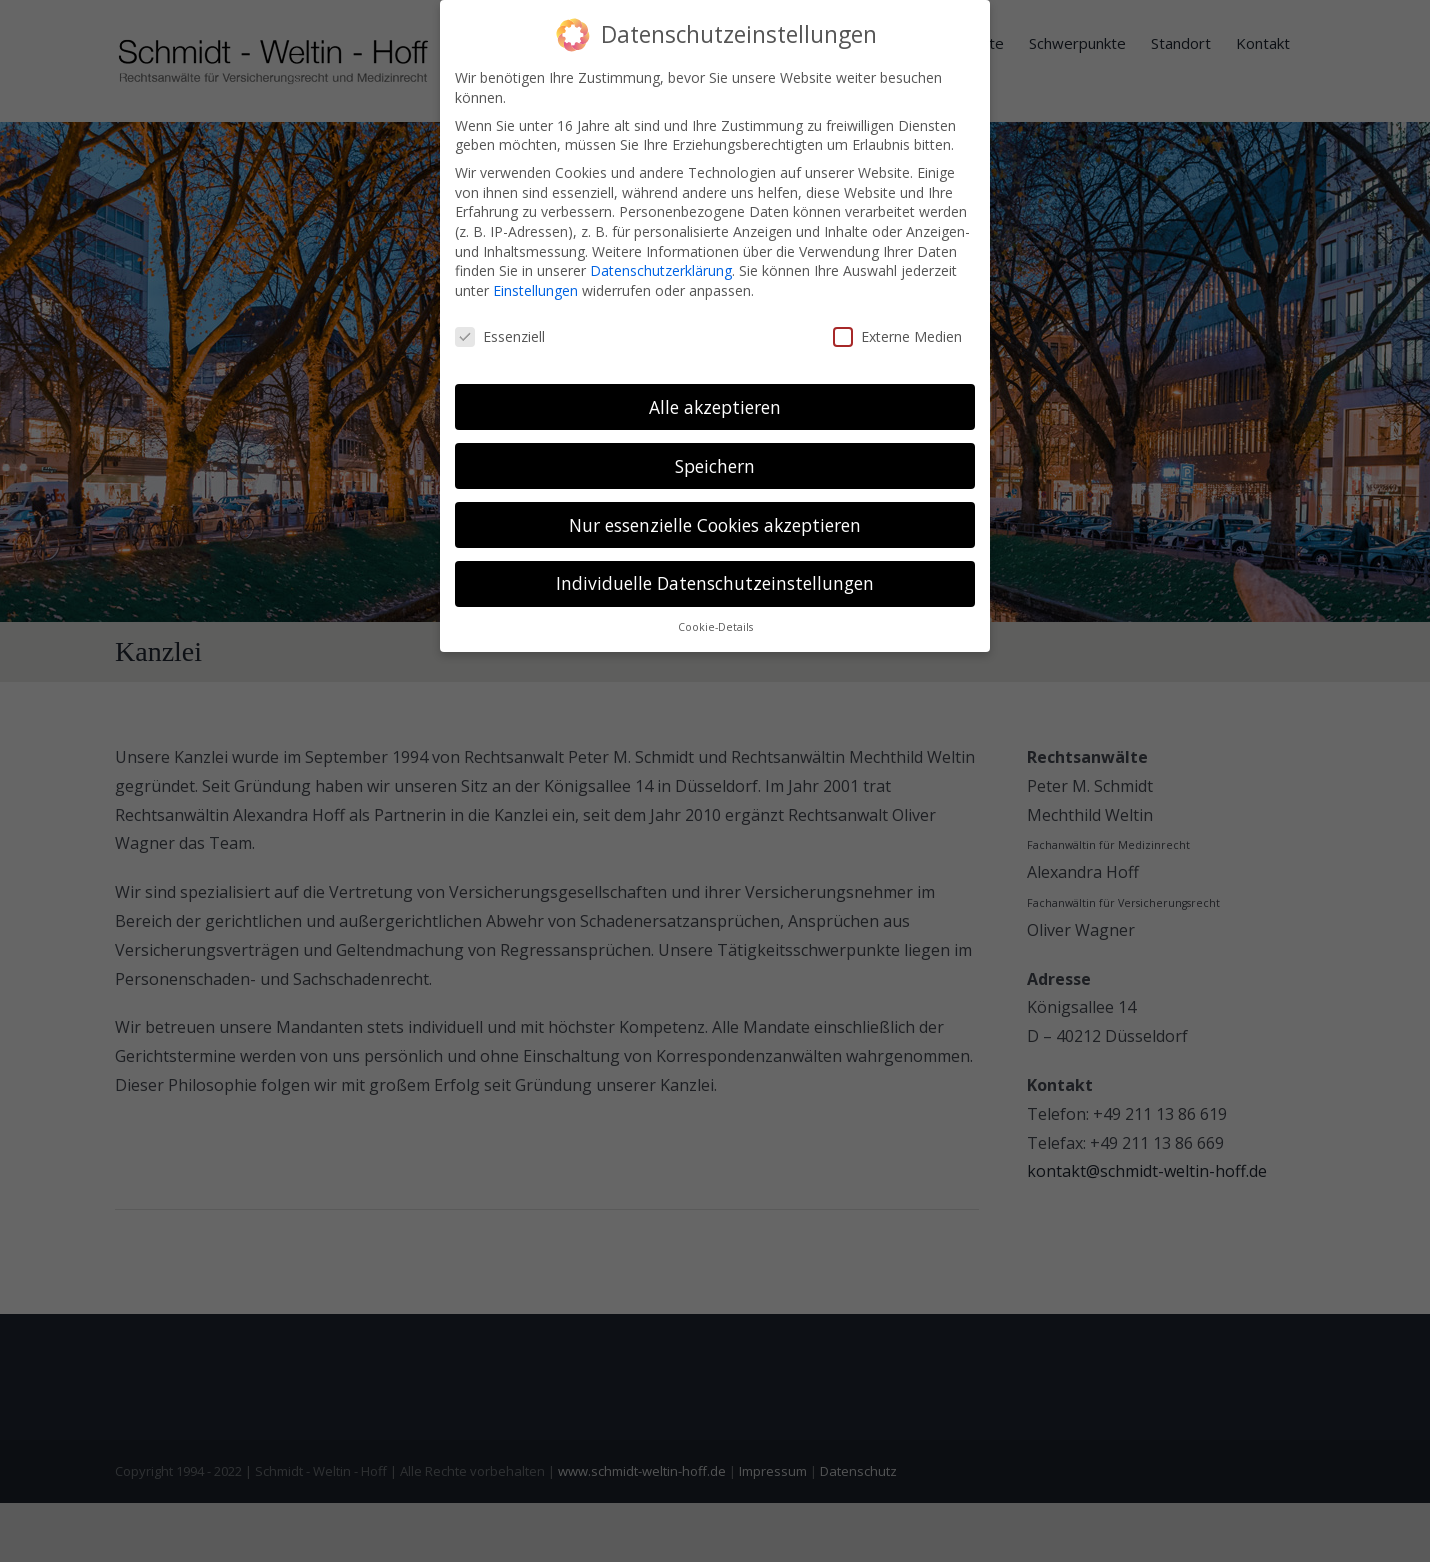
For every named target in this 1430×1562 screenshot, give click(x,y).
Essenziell (500, 336)
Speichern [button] (715, 466)
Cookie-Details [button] (715, 627)
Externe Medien (897, 336)
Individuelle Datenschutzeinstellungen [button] (715, 583)
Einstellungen (535, 290)
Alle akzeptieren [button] (715, 407)
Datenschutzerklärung (661, 270)
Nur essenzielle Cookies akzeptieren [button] (715, 525)
